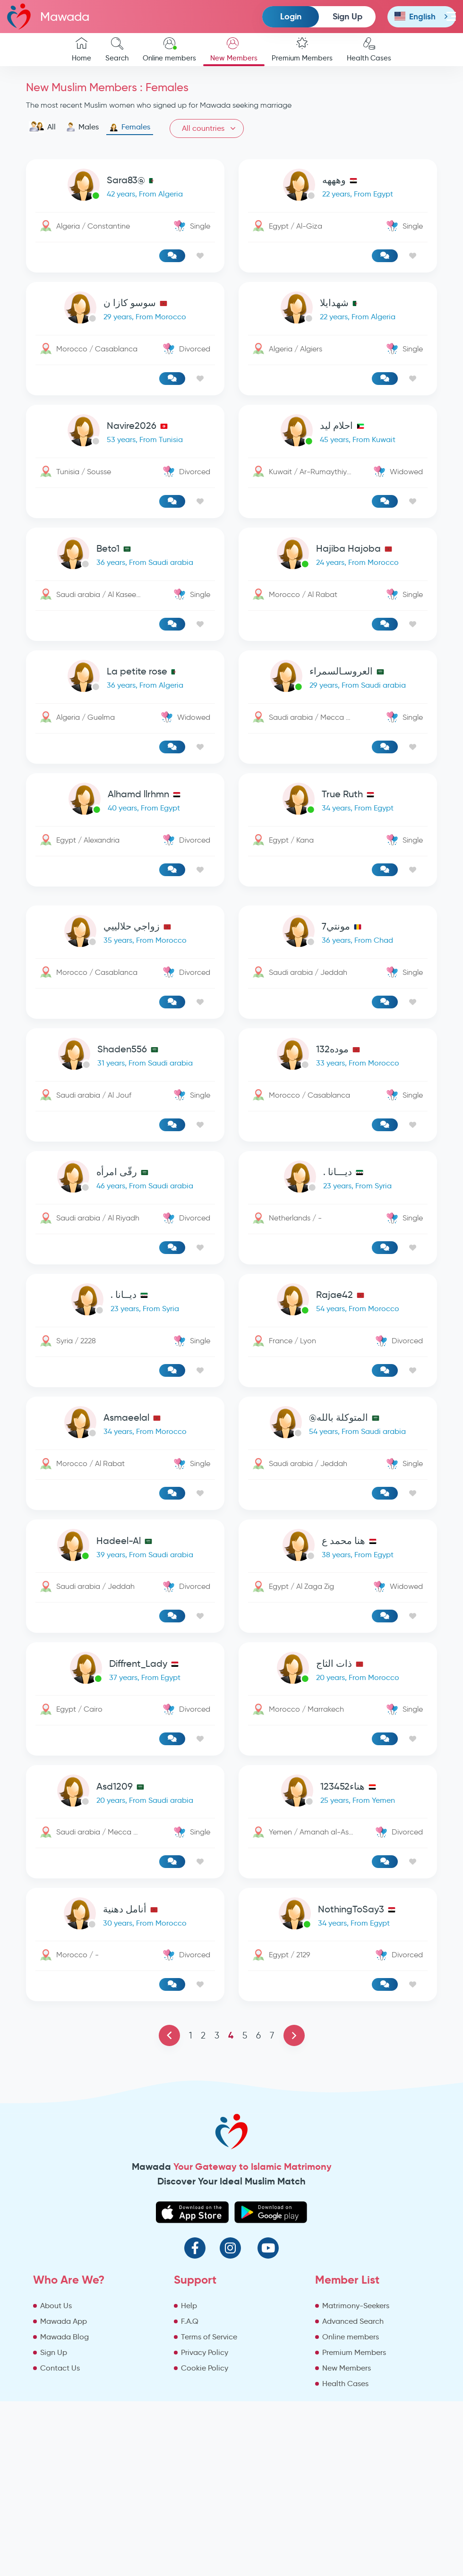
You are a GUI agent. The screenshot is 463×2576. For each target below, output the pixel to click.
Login (290, 16)
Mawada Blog (64, 2336)
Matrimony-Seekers (355, 2305)
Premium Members (302, 49)
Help (189, 2305)
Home (81, 49)
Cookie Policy (204, 2367)
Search (117, 49)
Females (129, 127)
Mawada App (63, 2321)
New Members (233, 49)
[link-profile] (125, 187)
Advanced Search (353, 2321)
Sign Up (347, 16)
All (42, 127)
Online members (169, 49)
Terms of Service (209, 2336)
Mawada (48, 16)
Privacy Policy (204, 2352)
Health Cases (369, 49)
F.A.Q (189, 2321)
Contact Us (60, 2367)
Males (82, 127)
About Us (56, 2305)
